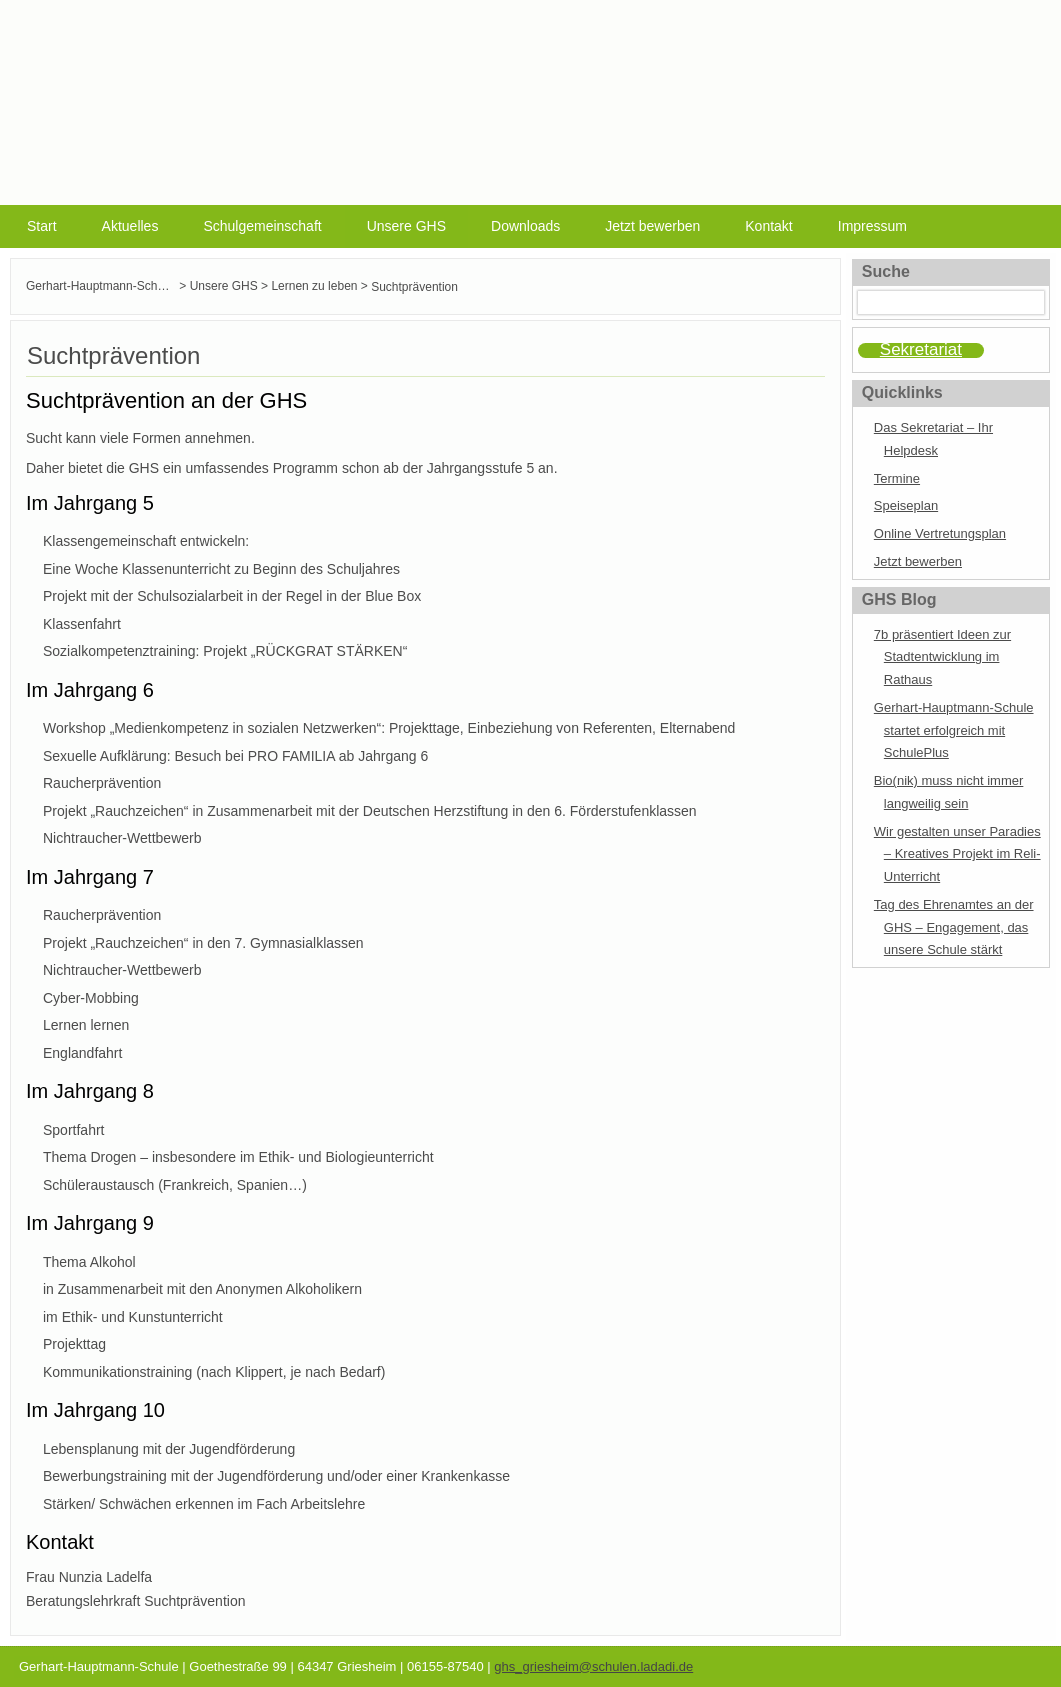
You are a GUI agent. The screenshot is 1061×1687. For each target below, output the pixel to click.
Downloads (525, 226)
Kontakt (768, 226)
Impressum (872, 226)
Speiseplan (906, 505)
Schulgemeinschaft (262, 226)
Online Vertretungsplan (940, 533)
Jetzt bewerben (652, 226)
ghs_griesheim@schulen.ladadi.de (593, 1666)
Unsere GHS (406, 226)
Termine (897, 478)
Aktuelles (130, 226)
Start (42, 226)
